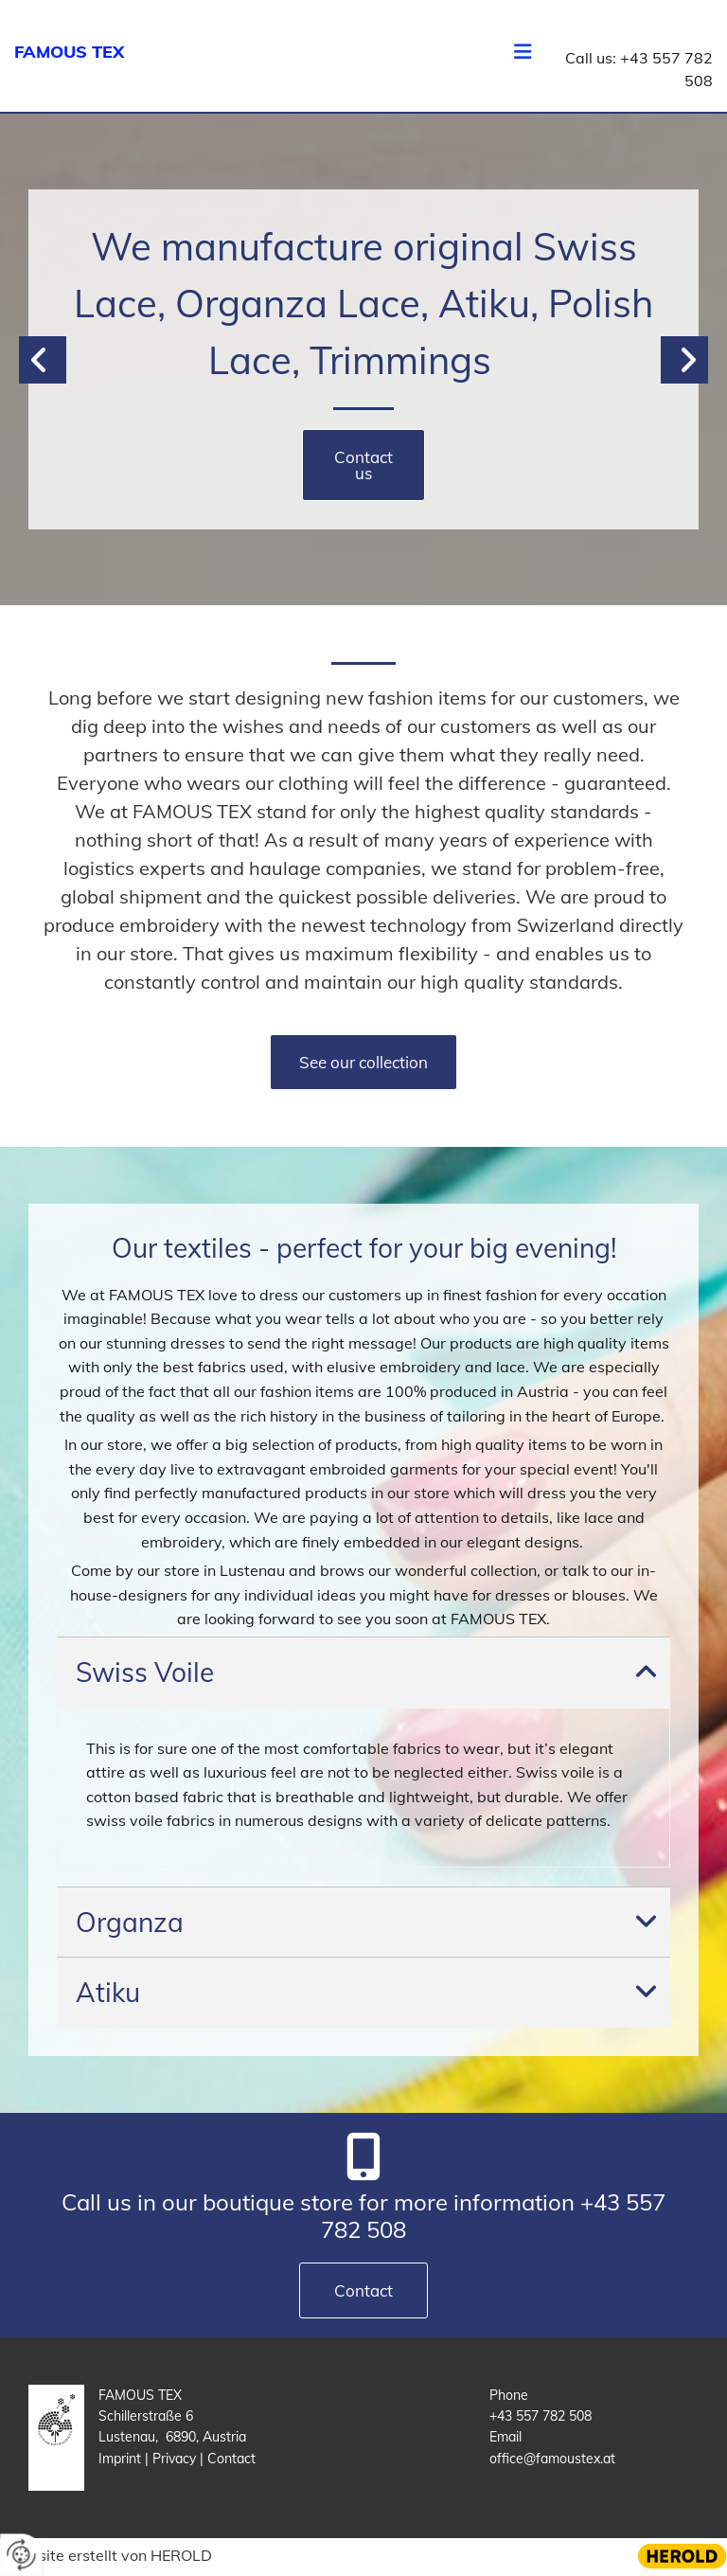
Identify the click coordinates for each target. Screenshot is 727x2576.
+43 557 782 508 (540, 2415)
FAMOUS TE (63, 52)
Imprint (121, 2458)
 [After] (684, 360)
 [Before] (42, 360)
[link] (646, 1672)
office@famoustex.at (552, 2458)
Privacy (176, 2458)
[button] (363, 465)
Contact (231, 2458)
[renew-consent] (21, 2554)
